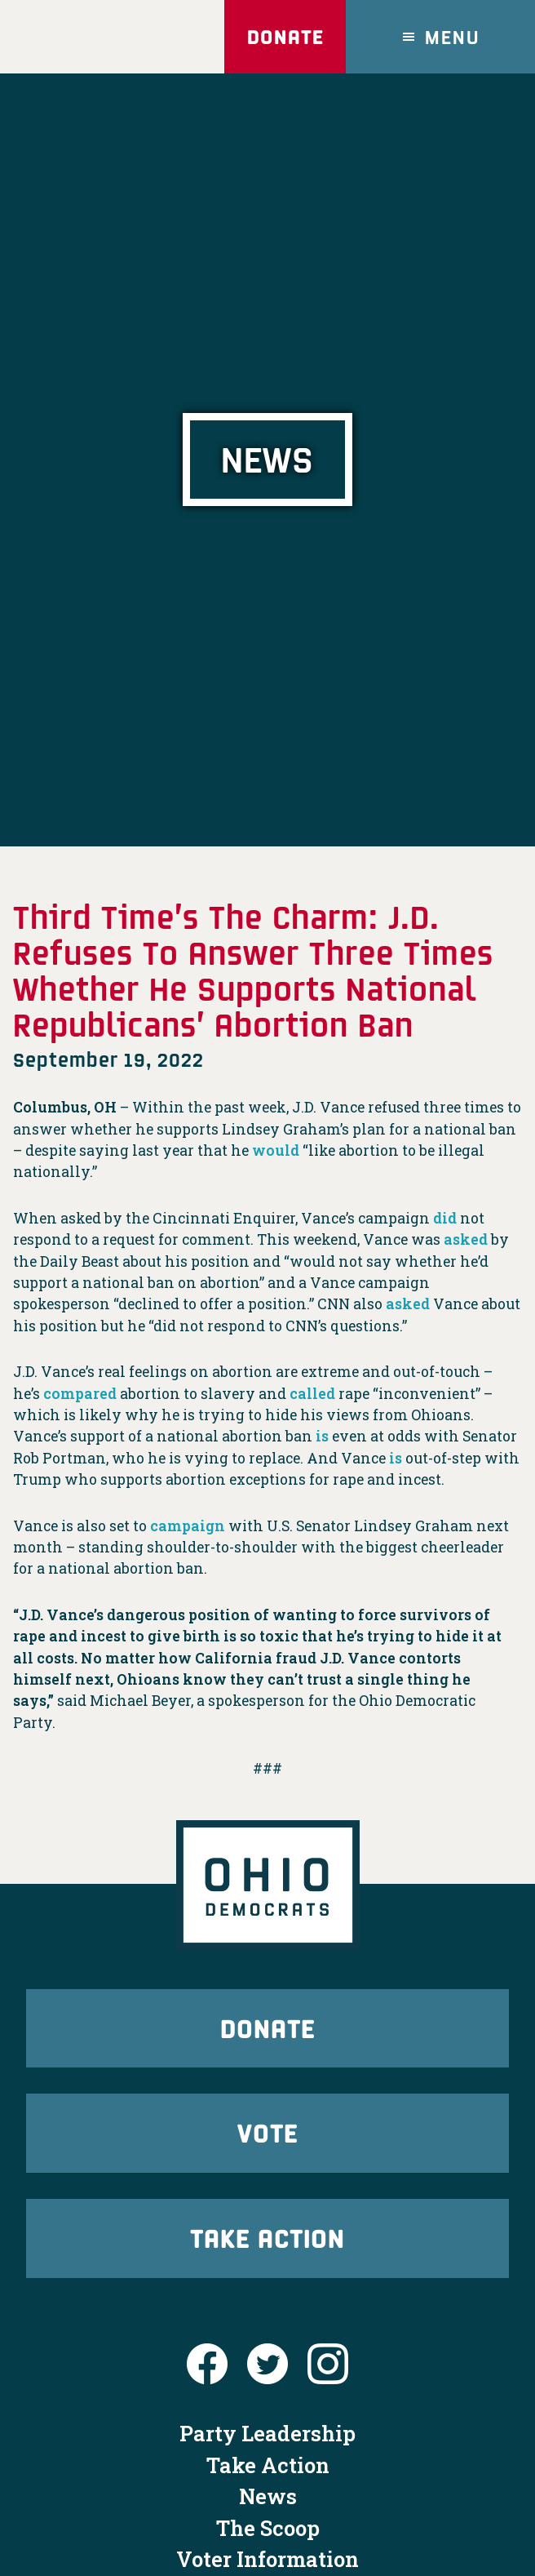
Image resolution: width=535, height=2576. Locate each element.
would (275, 1150)
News (268, 2496)
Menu (452, 36)
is (322, 1436)
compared (80, 1393)
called (312, 1393)
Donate (285, 36)
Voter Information (267, 2559)
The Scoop (268, 2528)
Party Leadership (267, 2433)
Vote (267, 2132)
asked (466, 1239)
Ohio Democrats (93, 36)
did (445, 1218)
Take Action (267, 2238)
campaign (187, 1526)
